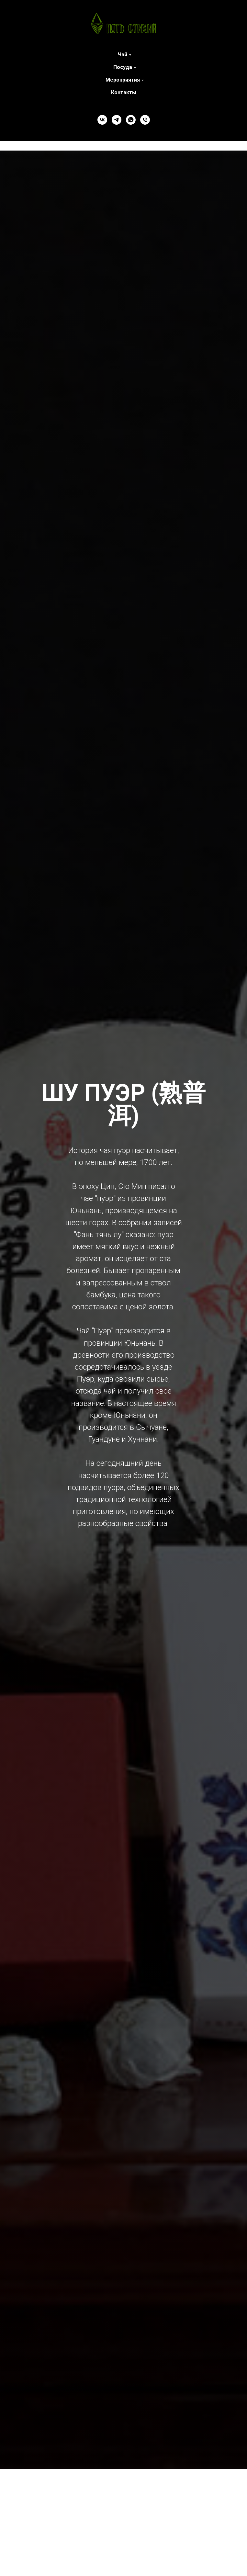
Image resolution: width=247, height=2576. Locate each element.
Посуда (122, 67)
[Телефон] (145, 120)
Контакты (123, 92)
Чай (122, 54)
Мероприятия (123, 80)
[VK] (102, 120)
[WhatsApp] (131, 120)
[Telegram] (116, 120)
